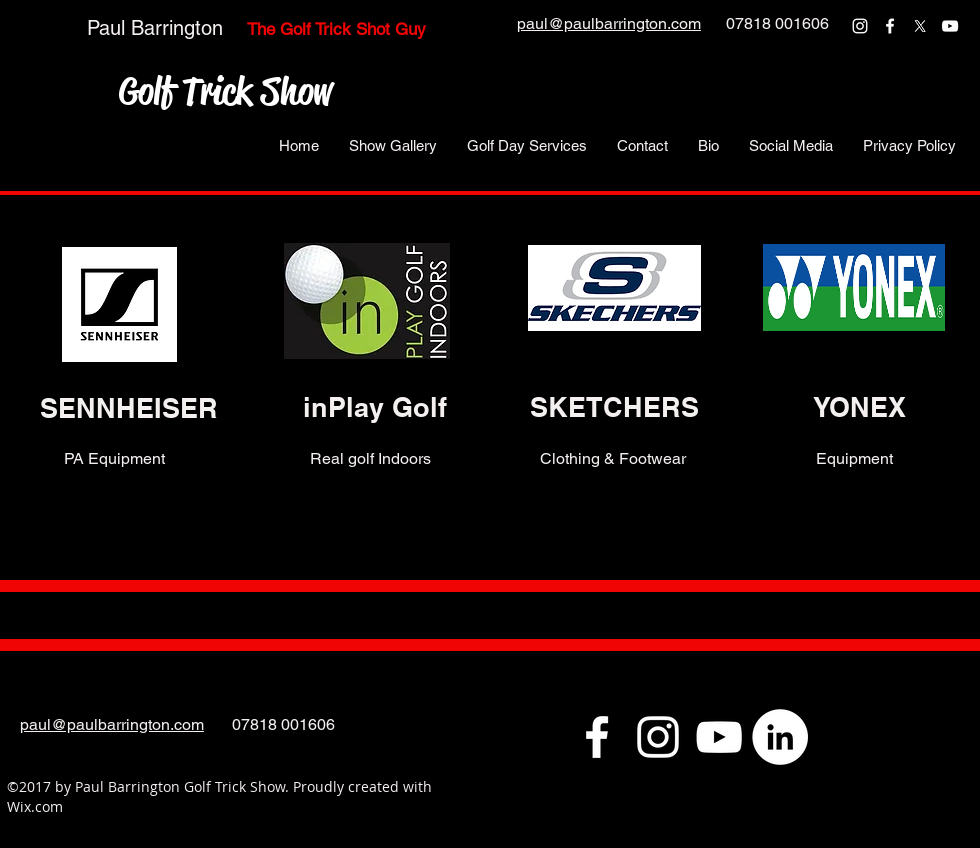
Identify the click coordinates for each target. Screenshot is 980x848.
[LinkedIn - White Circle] (780, 737)
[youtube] (950, 26)
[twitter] (920, 26)
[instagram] (860, 26)
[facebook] (890, 26)
